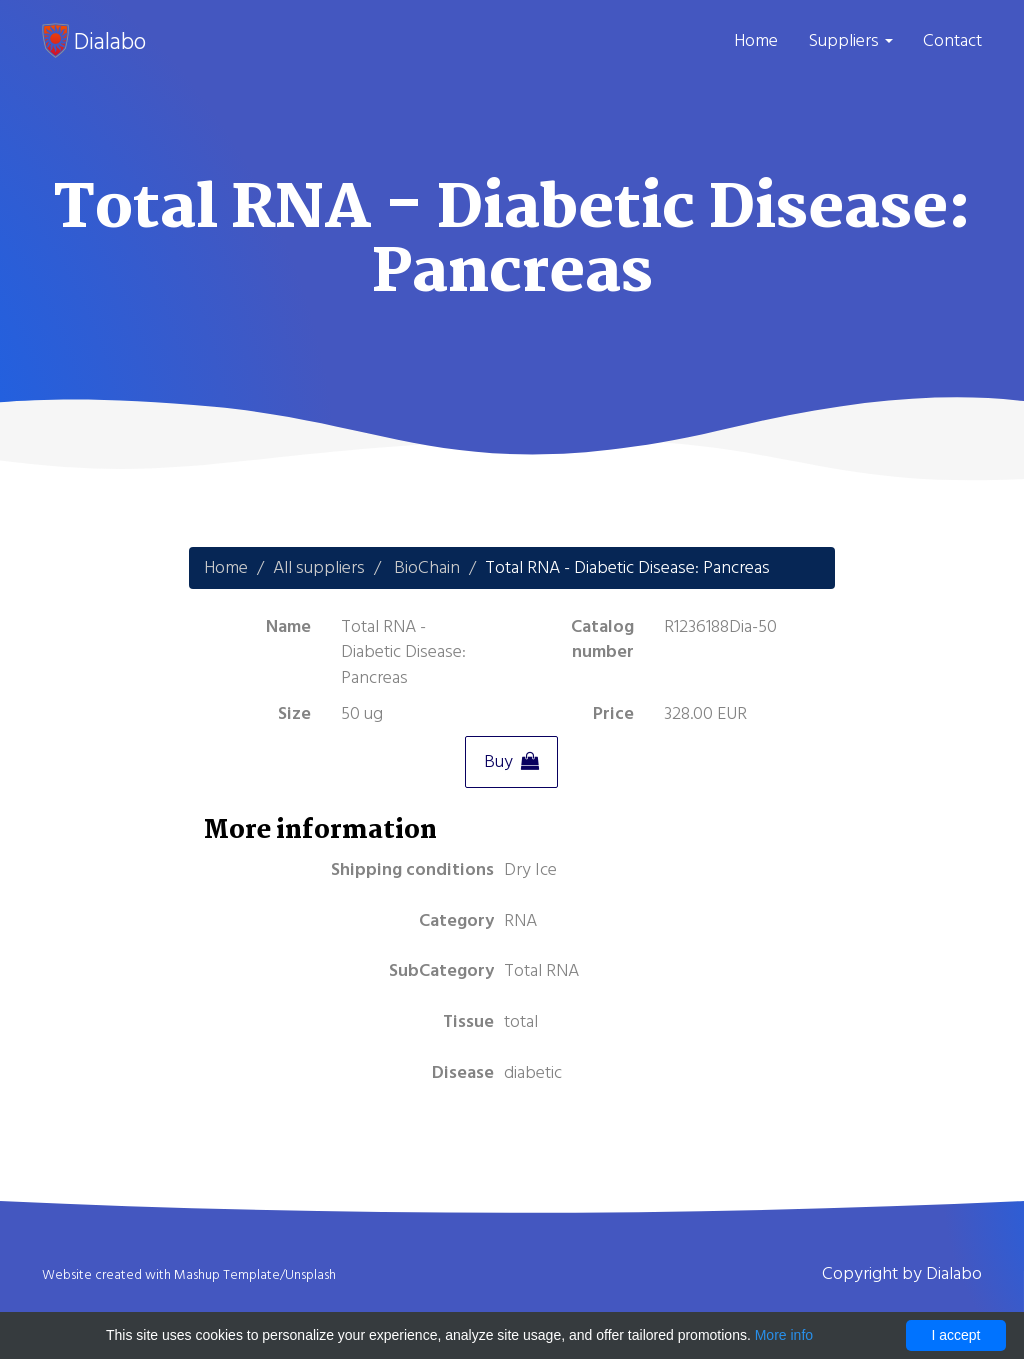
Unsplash (310, 1275)
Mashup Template (227, 1275)
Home (756, 40)
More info (784, 1335)
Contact (952, 40)
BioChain (427, 567)
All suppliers (319, 567)
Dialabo (94, 41)
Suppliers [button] (850, 40)
